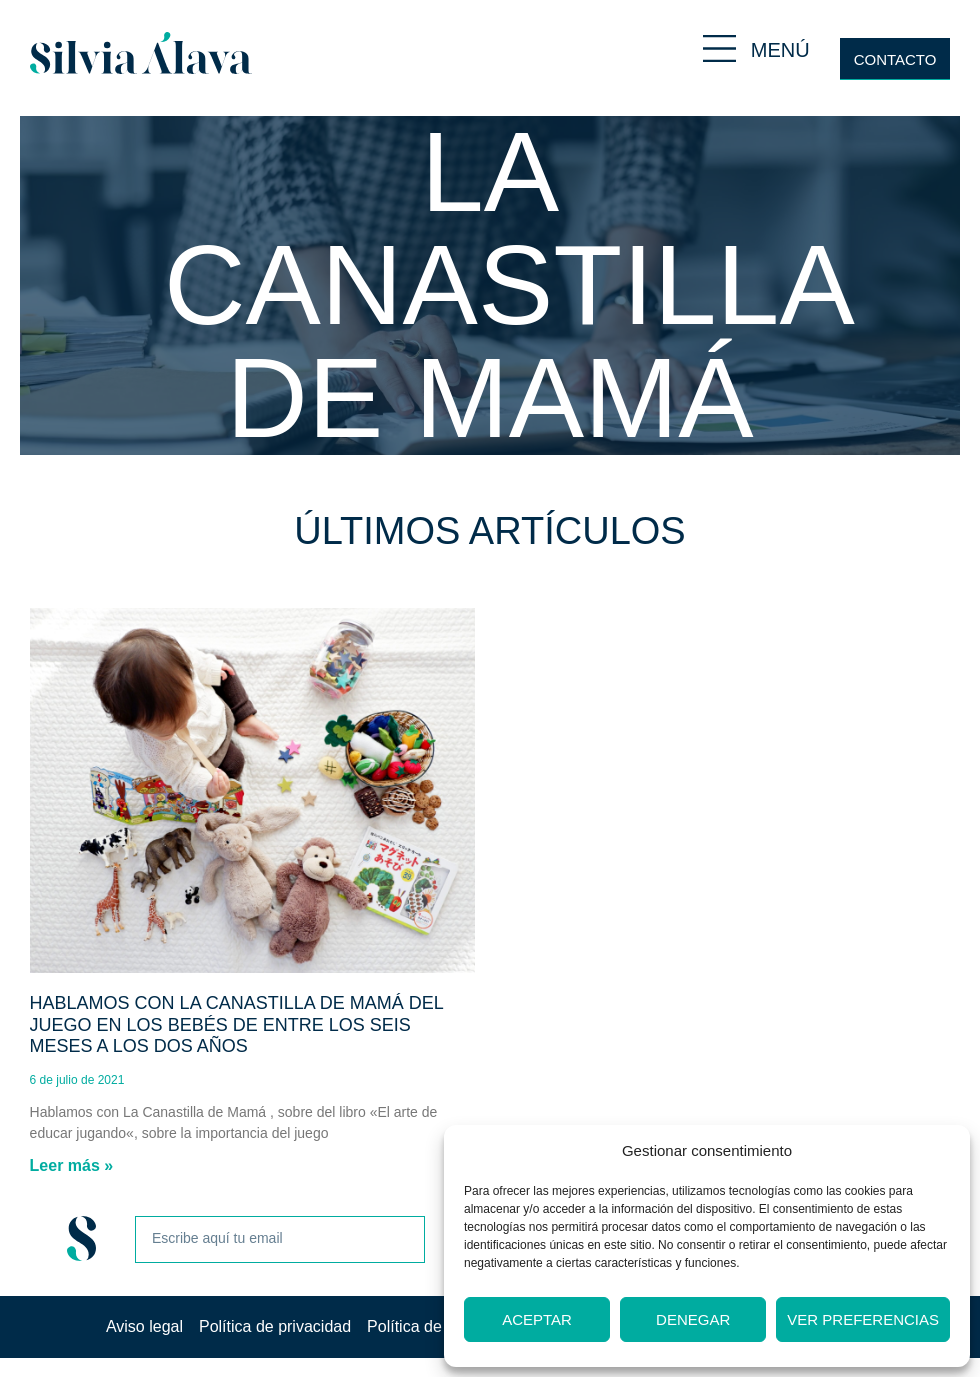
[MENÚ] (719, 48)
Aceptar (537, 1319)
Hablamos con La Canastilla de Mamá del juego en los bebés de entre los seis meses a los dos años (236, 1024)
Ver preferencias (863, 1319)
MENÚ (780, 50)
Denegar (693, 1319)
